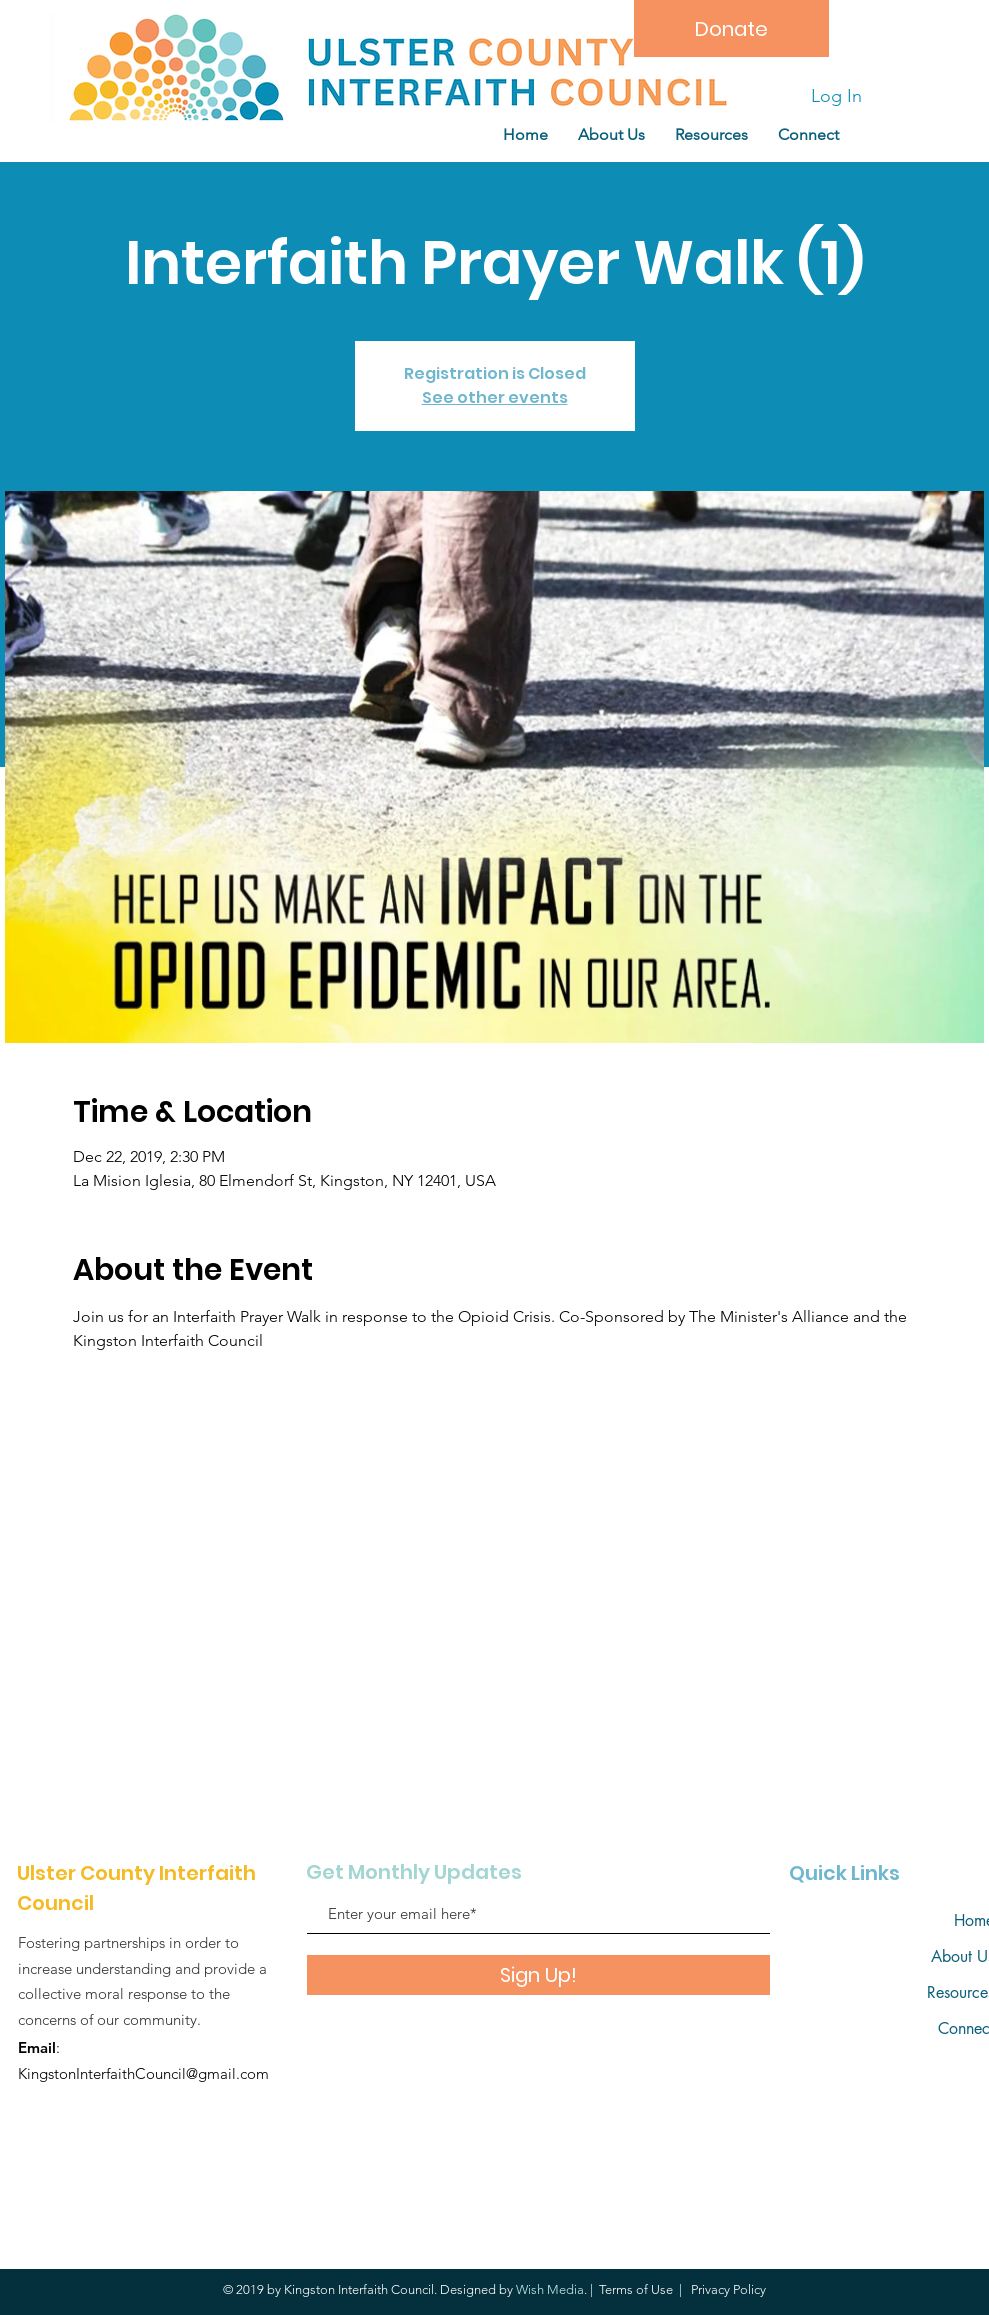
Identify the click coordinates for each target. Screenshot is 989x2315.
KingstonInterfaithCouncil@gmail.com (143, 2073)
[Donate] (731, 28)
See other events (495, 397)
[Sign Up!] (538, 1975)
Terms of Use (636, 2289)
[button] (711, 134)
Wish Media (550, 2289)
